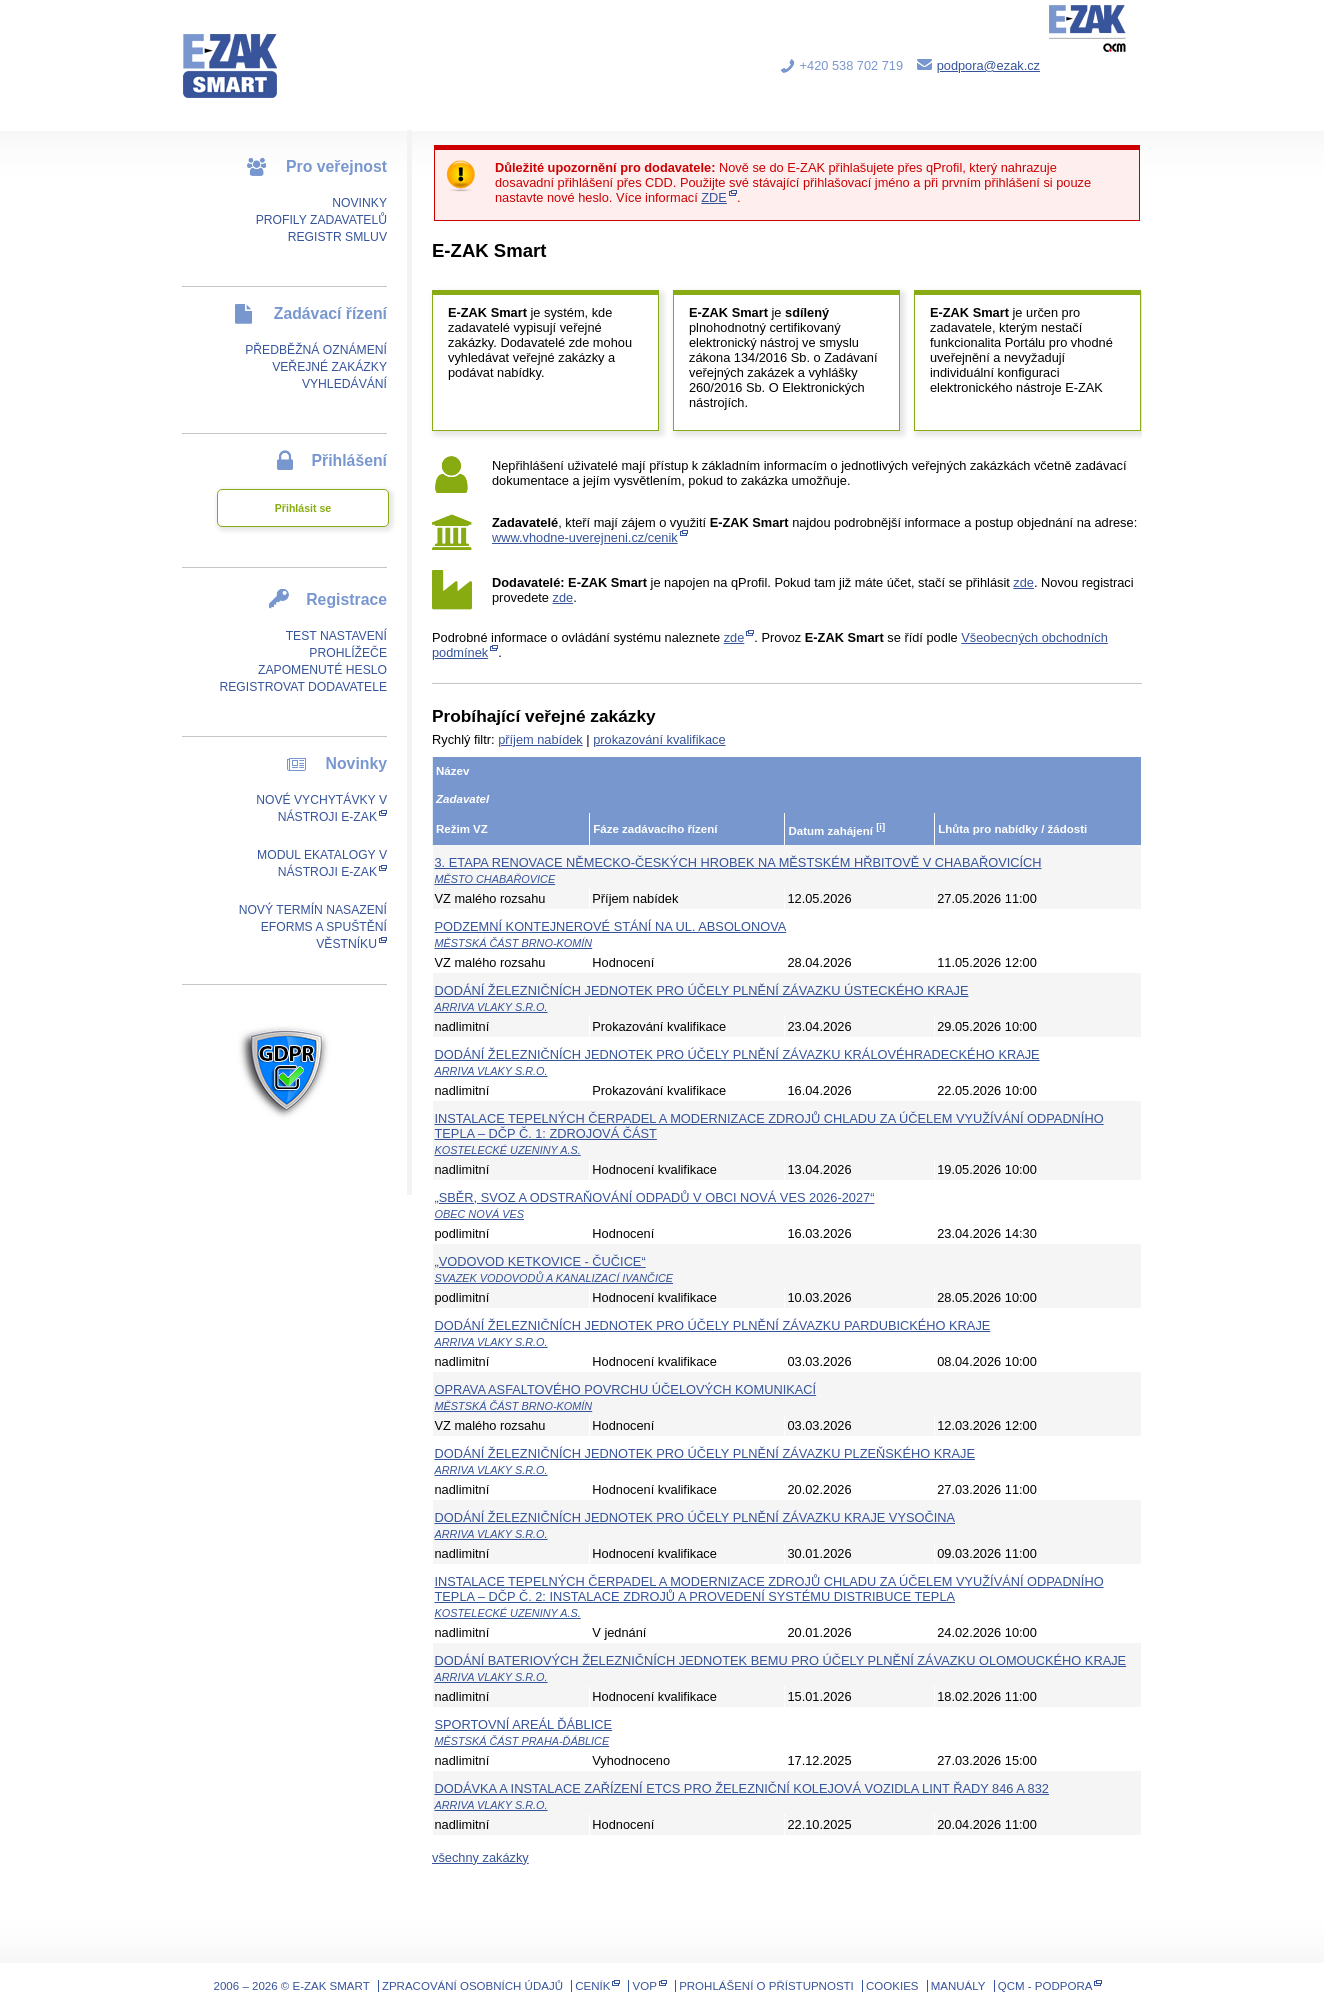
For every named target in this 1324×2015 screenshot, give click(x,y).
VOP (645, 1986)
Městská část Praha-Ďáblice (522, 1741)
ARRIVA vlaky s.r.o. (491, 1007)
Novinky (359, 203)
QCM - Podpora (1045, 1986)
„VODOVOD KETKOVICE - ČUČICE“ (540, 1261)
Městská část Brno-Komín (514, 943)
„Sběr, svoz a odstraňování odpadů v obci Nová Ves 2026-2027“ (655, 1197)
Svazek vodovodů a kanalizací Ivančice (554, 1278)
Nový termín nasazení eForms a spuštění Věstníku (313, 927)
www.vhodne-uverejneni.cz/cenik (585, 537)
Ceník (592, 1986)
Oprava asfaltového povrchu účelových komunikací (626, 1389)
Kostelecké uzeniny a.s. (508, 1150)
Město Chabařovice (495, 879)
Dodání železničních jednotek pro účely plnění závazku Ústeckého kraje (702, 990)
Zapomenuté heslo (322, 670)
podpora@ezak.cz (988, 65)
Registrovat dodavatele (303, 687)
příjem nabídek (540, 739)
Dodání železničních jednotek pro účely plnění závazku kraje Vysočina (695, 1517)
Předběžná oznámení (316, 350)
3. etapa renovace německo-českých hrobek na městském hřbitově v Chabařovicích (738, 862)
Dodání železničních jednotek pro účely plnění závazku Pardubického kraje (713, 1325)
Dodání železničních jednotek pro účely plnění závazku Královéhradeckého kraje (737, 1054)
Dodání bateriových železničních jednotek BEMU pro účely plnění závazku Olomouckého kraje (781, 1660)
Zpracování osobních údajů (472, 1986)
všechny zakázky (480, 1857)
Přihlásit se (303, 508)
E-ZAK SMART (242, 50)
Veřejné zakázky (329, 367)
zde (1023, 582)
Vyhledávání (344, 384)
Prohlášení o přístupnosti (766, 1986)
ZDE (714, 197)
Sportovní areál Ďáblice (524, 1724)
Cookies (892, 1986)
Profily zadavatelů (321, 220)
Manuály (958, 1986)
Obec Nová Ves (479, 1214)
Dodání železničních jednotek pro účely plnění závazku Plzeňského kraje (705, 1453)
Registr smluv (337, 237)
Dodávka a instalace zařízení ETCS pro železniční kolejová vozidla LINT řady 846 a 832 (742, 1788)
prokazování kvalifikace (659, 739)
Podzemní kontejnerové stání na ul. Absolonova (611, 926)
